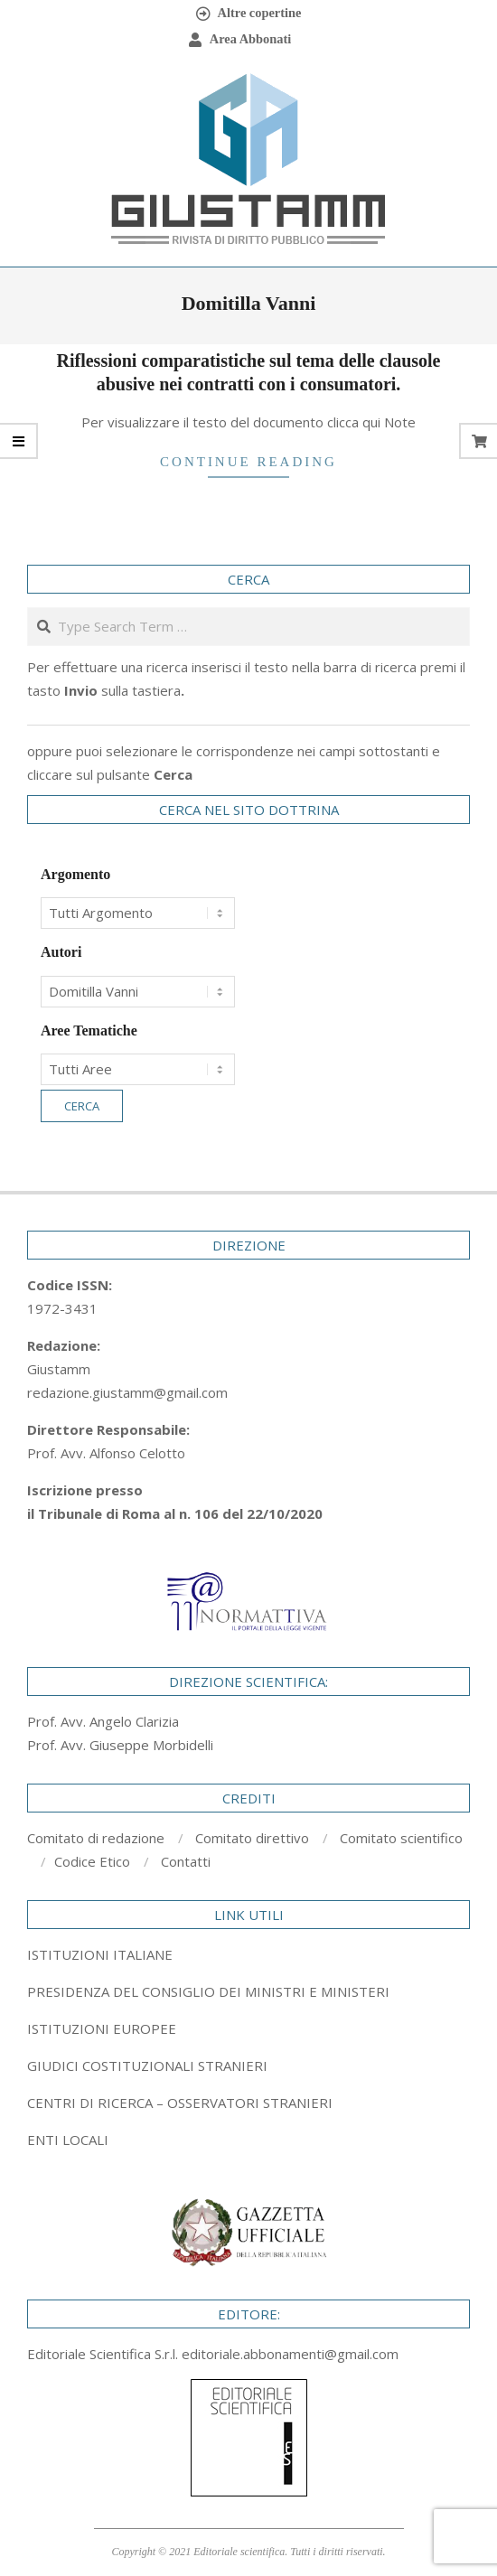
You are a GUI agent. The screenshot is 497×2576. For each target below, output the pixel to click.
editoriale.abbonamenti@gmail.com (290, 2354)
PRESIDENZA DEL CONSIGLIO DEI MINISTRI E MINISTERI (208, 1991)
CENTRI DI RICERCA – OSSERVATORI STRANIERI (180, 2103)
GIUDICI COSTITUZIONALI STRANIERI (147, 2065)
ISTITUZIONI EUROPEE (101, 2028)
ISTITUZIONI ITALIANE (100, 1954)
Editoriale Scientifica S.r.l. (104, 2354)
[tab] (248, 1991)
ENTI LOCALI (67, 2140)
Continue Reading (248, 461)
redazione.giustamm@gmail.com (127, 1392)
